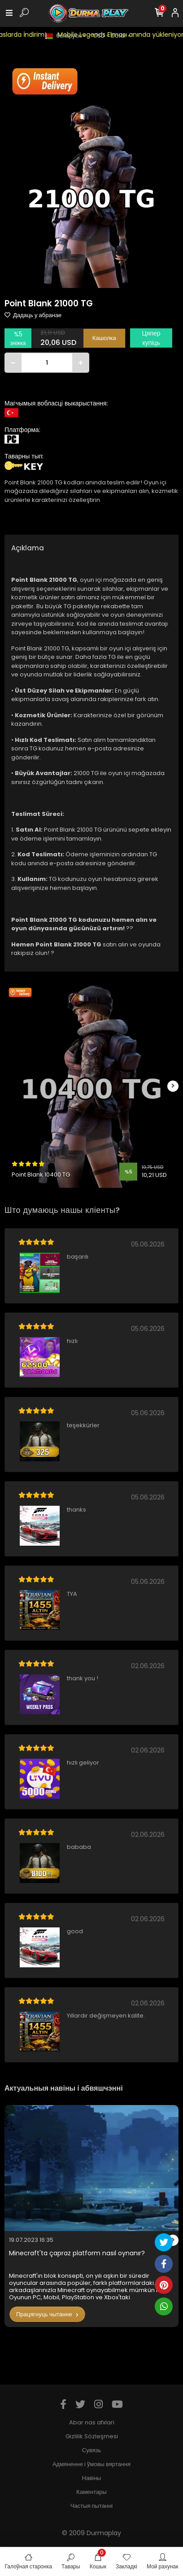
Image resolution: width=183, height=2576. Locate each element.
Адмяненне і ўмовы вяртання (91, 2464)
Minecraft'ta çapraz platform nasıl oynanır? (77, 2253)
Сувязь (91, 2450)
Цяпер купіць (151, 338)
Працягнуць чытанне (47, 2314)
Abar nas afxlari (91, 2422)
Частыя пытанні (91, 2506)
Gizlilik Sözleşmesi (91, 2436)
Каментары (91, 2492)
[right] (173, 1086)
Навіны (91, 2478)
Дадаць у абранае (32, 315)
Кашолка (104, 338)
